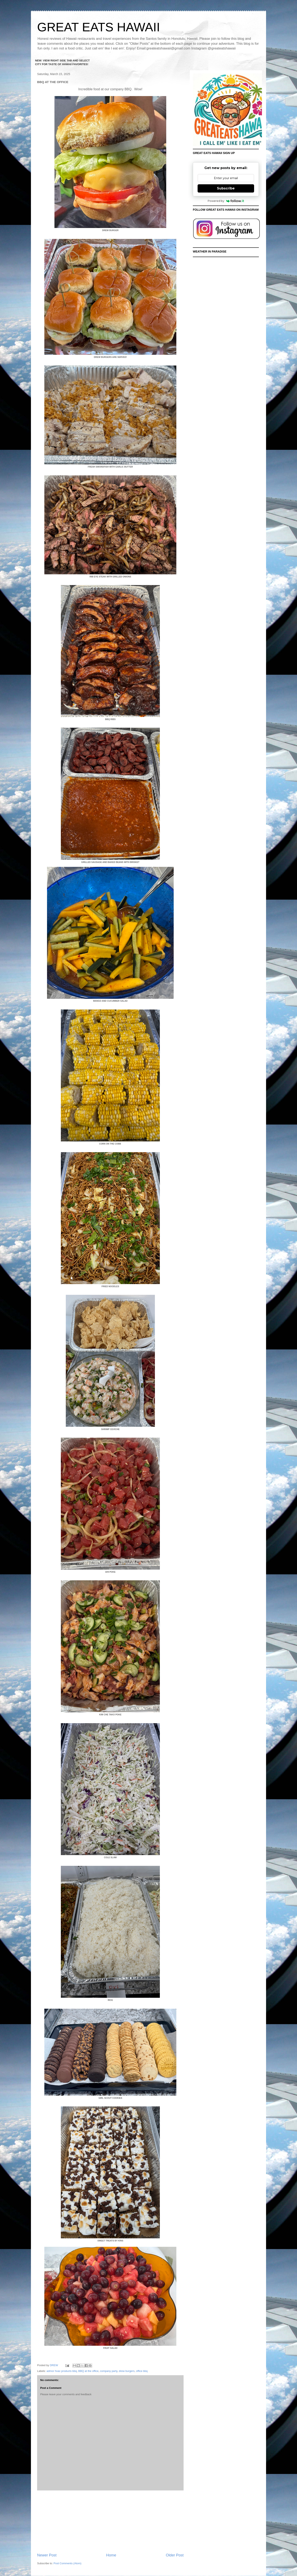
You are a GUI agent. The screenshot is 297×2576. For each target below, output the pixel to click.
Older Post (175, 2555)
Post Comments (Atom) (67, 2563)
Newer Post (47, 2555)
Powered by (226, 200)
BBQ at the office (88, 2371)
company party (108, 2371)
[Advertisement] (110, 2521)
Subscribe (226, 188)
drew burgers (126, 2371)
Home (111, 2555)
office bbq (141, 2371)
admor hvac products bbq (62, 2371)
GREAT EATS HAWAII (98, 27)
